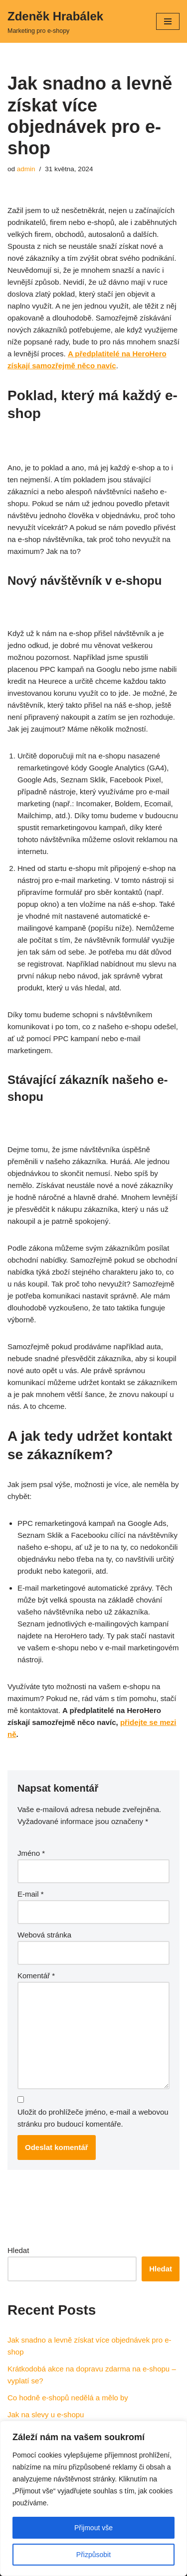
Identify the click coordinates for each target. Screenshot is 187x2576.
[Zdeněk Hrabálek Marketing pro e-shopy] (55, 21)
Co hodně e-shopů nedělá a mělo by (67, 2397)
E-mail (30, 1894)
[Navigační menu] (168, 21)
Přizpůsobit (93, 2555)
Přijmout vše (93, 2528)
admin (26, 169)
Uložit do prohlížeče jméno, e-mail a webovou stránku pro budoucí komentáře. (93, 2118)
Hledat (18, 2250)
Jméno (31, 1853)
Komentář (36, 1975)
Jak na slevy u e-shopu (45, 2414)
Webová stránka (44, 1935)
